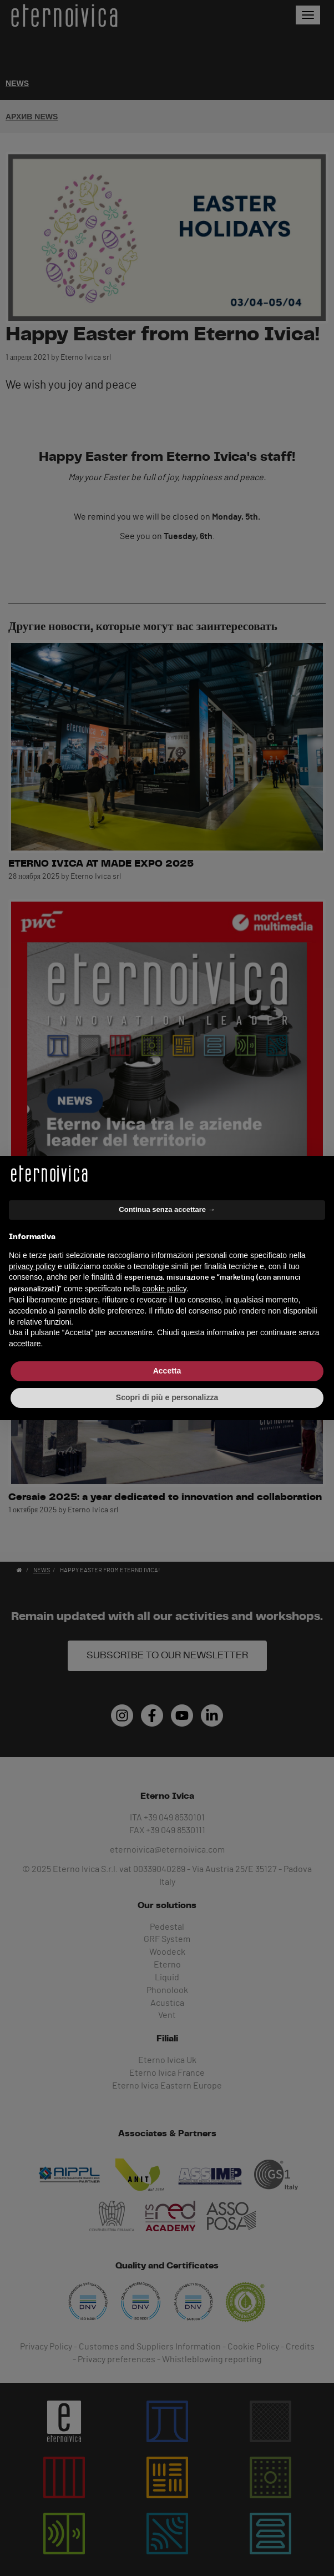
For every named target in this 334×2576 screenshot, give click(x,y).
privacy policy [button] (32, 1266)
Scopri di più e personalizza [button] (167, 1397)
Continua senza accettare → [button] (167, 1209)
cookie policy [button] (164, 1288)
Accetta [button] (167, 1370)
